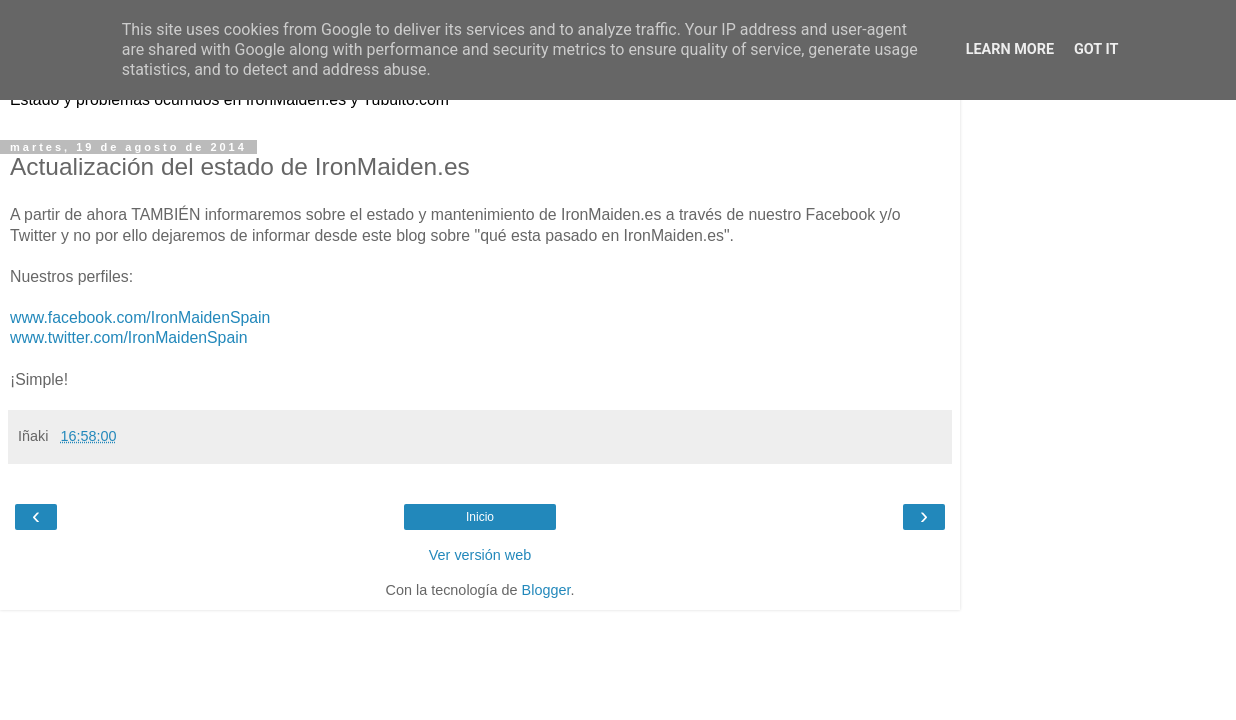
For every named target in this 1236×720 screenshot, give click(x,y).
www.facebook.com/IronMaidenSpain (140, 317)
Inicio (480, 517)
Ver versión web (480, 555)
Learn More (1010, 49)
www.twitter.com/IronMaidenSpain (129, 337)
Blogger (546, 590)
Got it (1096, 49)
